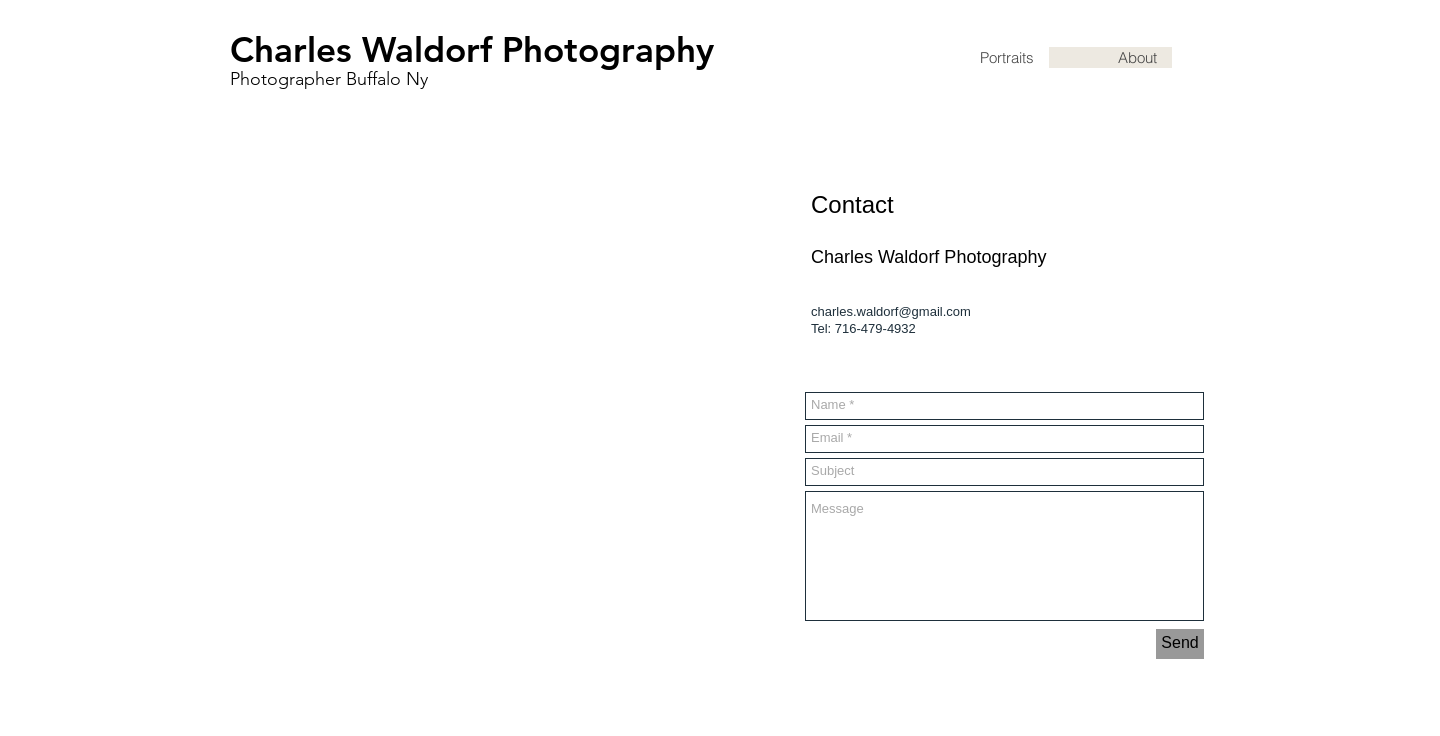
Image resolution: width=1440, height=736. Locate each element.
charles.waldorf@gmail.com (891, 311)
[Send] (1180, 644)
